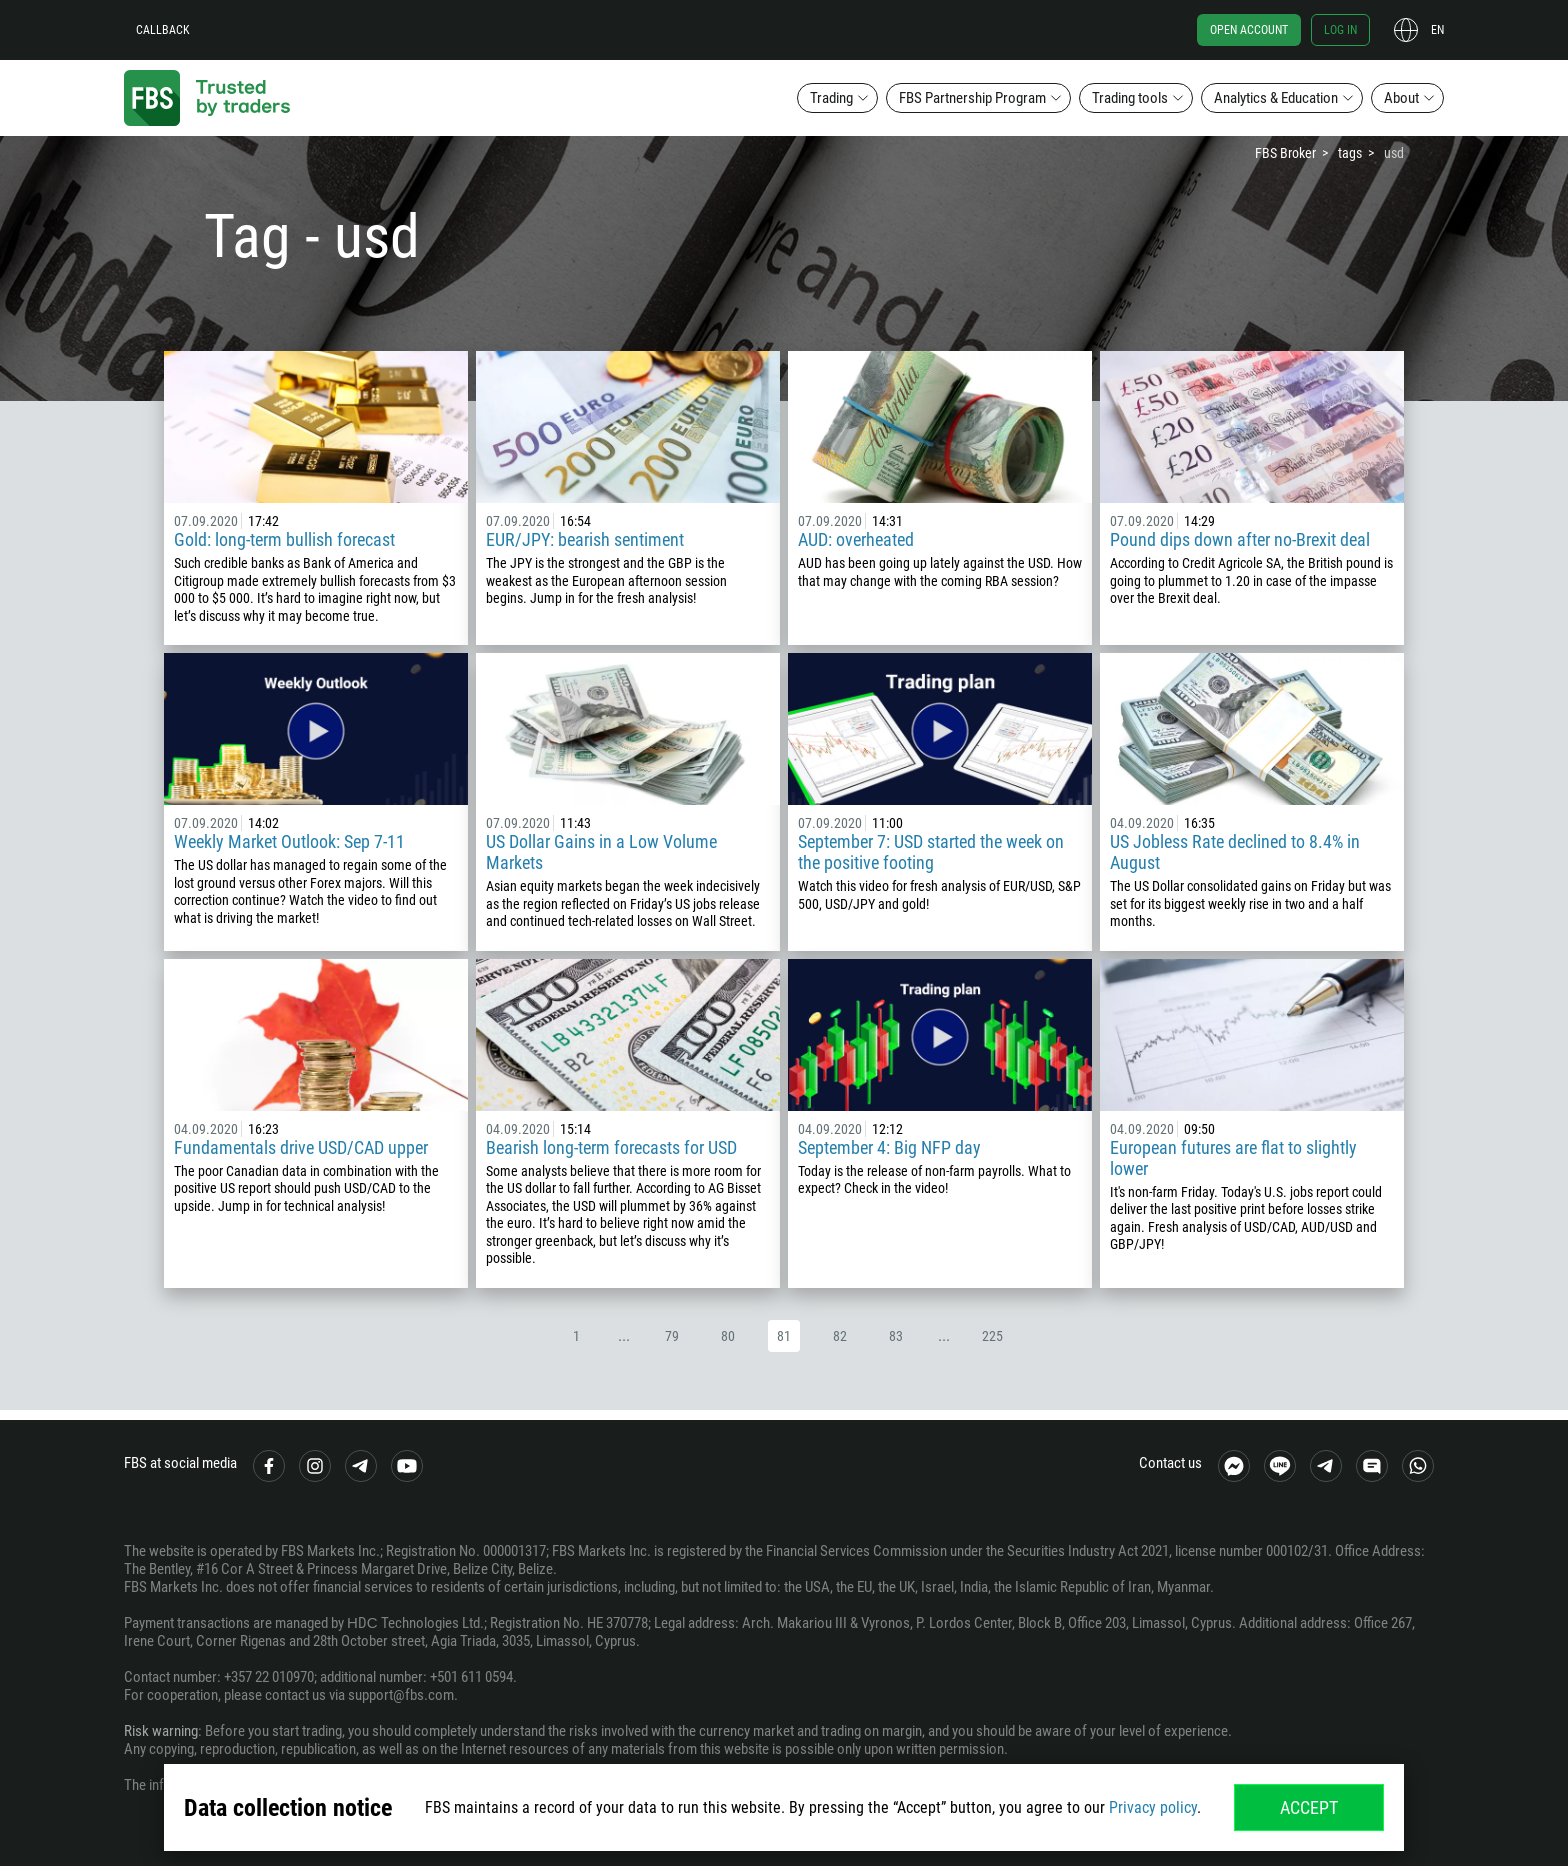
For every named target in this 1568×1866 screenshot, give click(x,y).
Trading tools (1130, 98)
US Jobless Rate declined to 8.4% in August (1235, 852)
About (1401, 98)
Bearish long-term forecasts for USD (611, 1147)
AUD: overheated (856, 539)
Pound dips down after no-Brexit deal (1240, 539)
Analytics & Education (1276, 98)
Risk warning (161, 1731)
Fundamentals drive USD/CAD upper (301, 1147)
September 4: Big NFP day (889, 1147)
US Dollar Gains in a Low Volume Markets (601, 852)
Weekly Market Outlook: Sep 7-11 (289, 841)
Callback (163, 30)
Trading (831, 98)
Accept (1309, 1807)
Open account (1249, 30)
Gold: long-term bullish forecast (284, 539)
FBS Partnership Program (972, 98)
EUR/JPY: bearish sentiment (585, 539)
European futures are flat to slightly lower (1233, 1158)
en (1437, 30)
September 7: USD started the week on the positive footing (931, 852)
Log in (1340, 30)
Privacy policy (1153, 1807)
